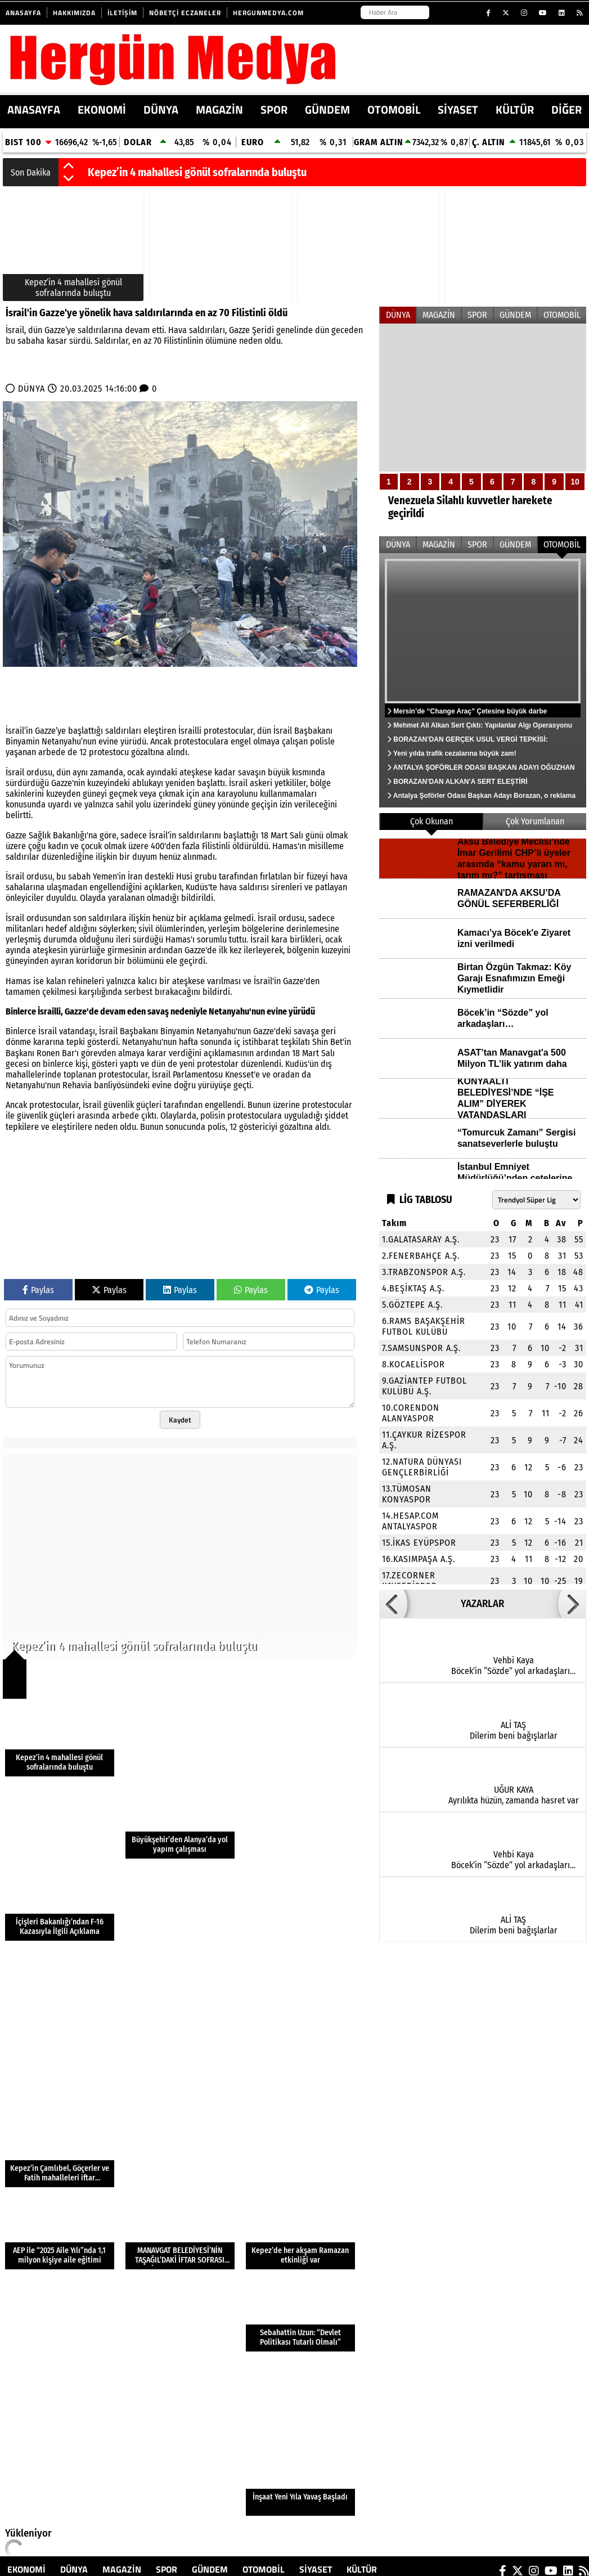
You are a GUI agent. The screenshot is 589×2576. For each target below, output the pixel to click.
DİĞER (566, 109)
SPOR (273, 109)
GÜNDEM (327, 109)
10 (574, 481)
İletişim (122, 12)
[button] (68, 166)
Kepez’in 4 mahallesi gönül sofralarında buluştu (197, 172)
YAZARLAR (482, 1603)
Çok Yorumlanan (535, 821)
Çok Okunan (431, 821)
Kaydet (180, 1419)
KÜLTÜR (515, 109)
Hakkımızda (74, 12)
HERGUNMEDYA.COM (268, 12)
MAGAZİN (219, 109)
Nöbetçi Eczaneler (185, 12)
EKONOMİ (102, 109)
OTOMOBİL (393, 109)
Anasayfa (23, 12)
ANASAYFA (33, 109)
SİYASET (458, 109)
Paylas (38, 1290)
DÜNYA (160, 109)
